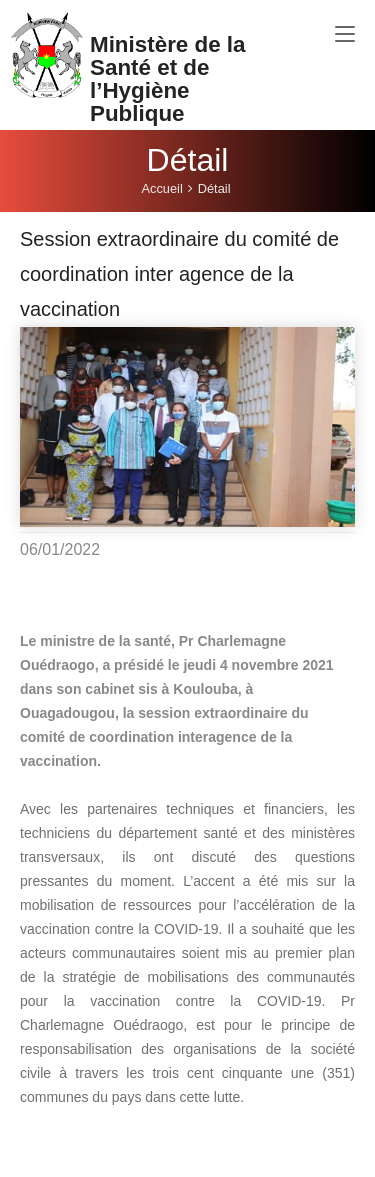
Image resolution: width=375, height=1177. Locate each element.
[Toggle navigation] (345, 35)
